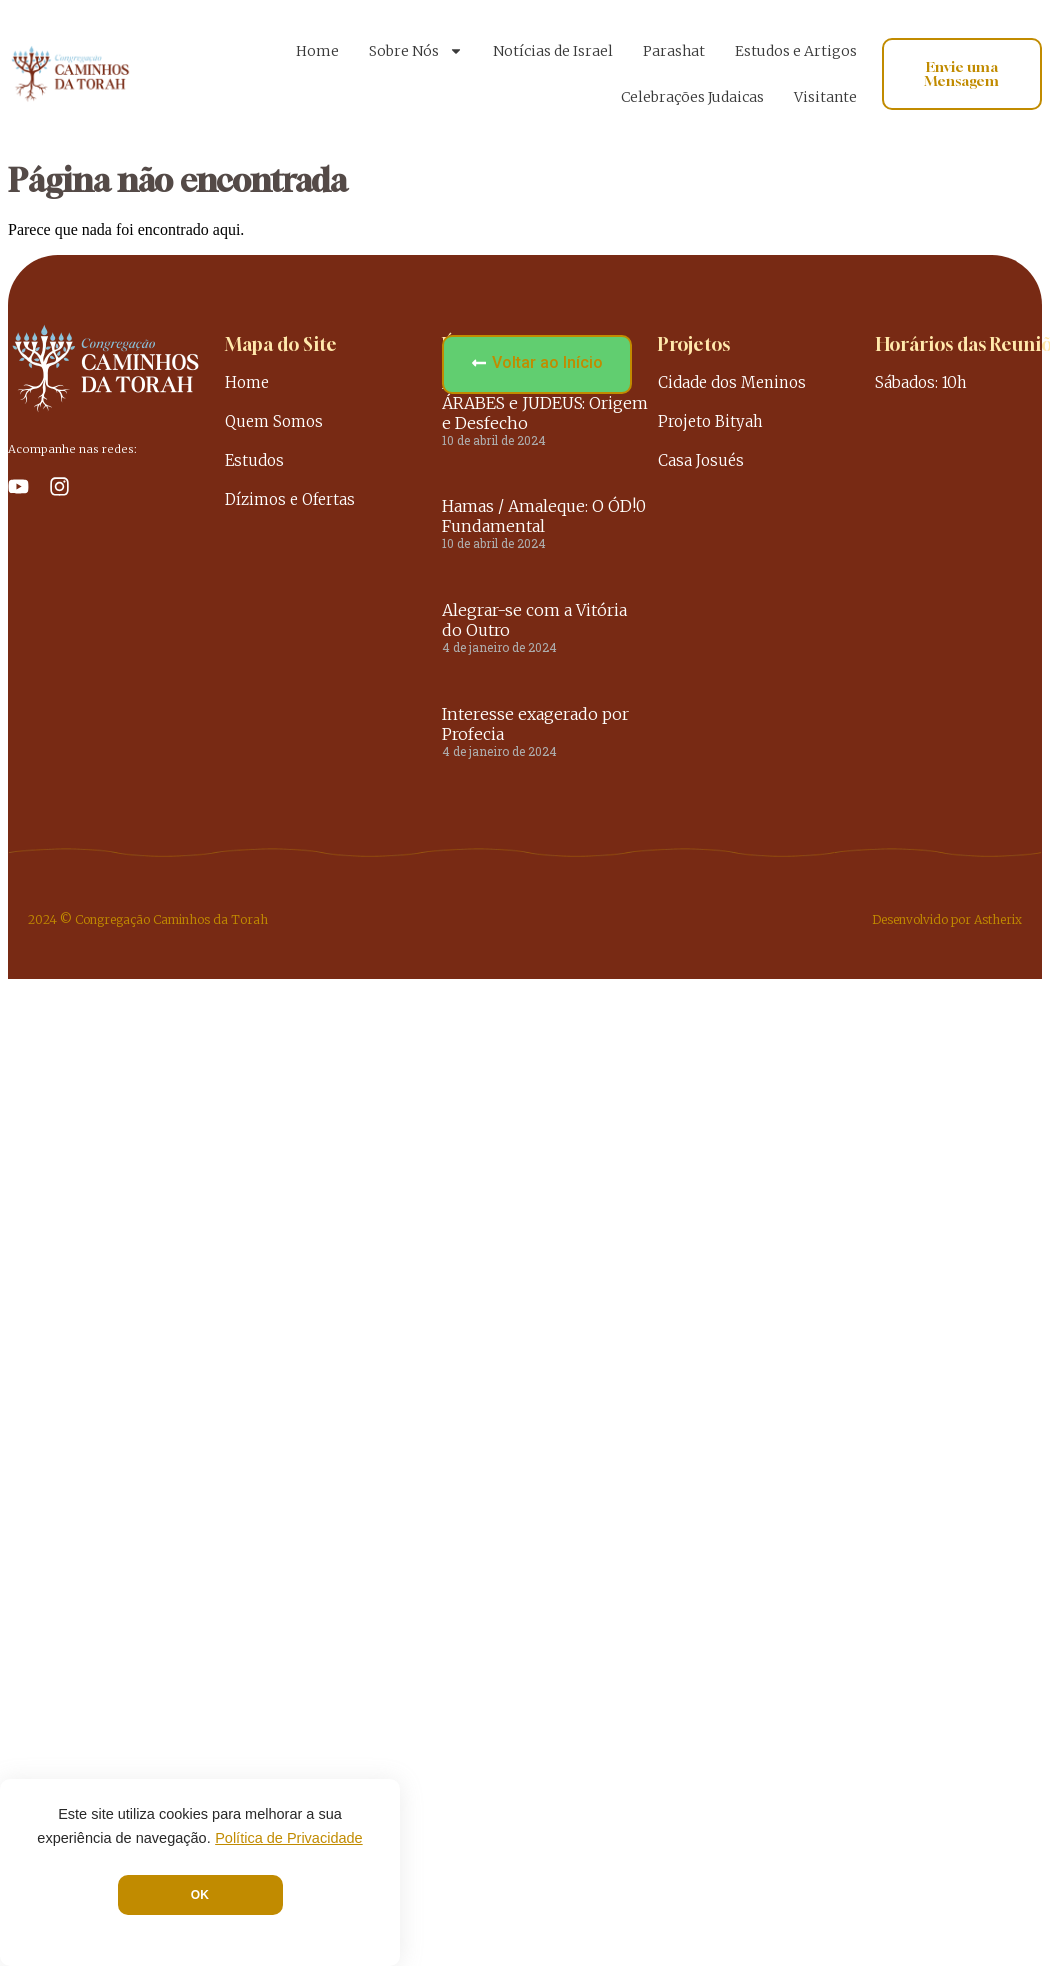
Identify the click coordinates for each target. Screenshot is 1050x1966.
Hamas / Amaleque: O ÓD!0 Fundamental (544, 516)
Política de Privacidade (289, 1838)
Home (317, 51)
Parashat (674, 51)
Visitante (825, 97)
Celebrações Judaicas (692, 97)
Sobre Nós (416, 51)
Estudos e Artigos (796, 51)
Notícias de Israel (553, 51)
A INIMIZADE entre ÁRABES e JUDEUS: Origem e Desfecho (545, 403)
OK (200, 1895)
